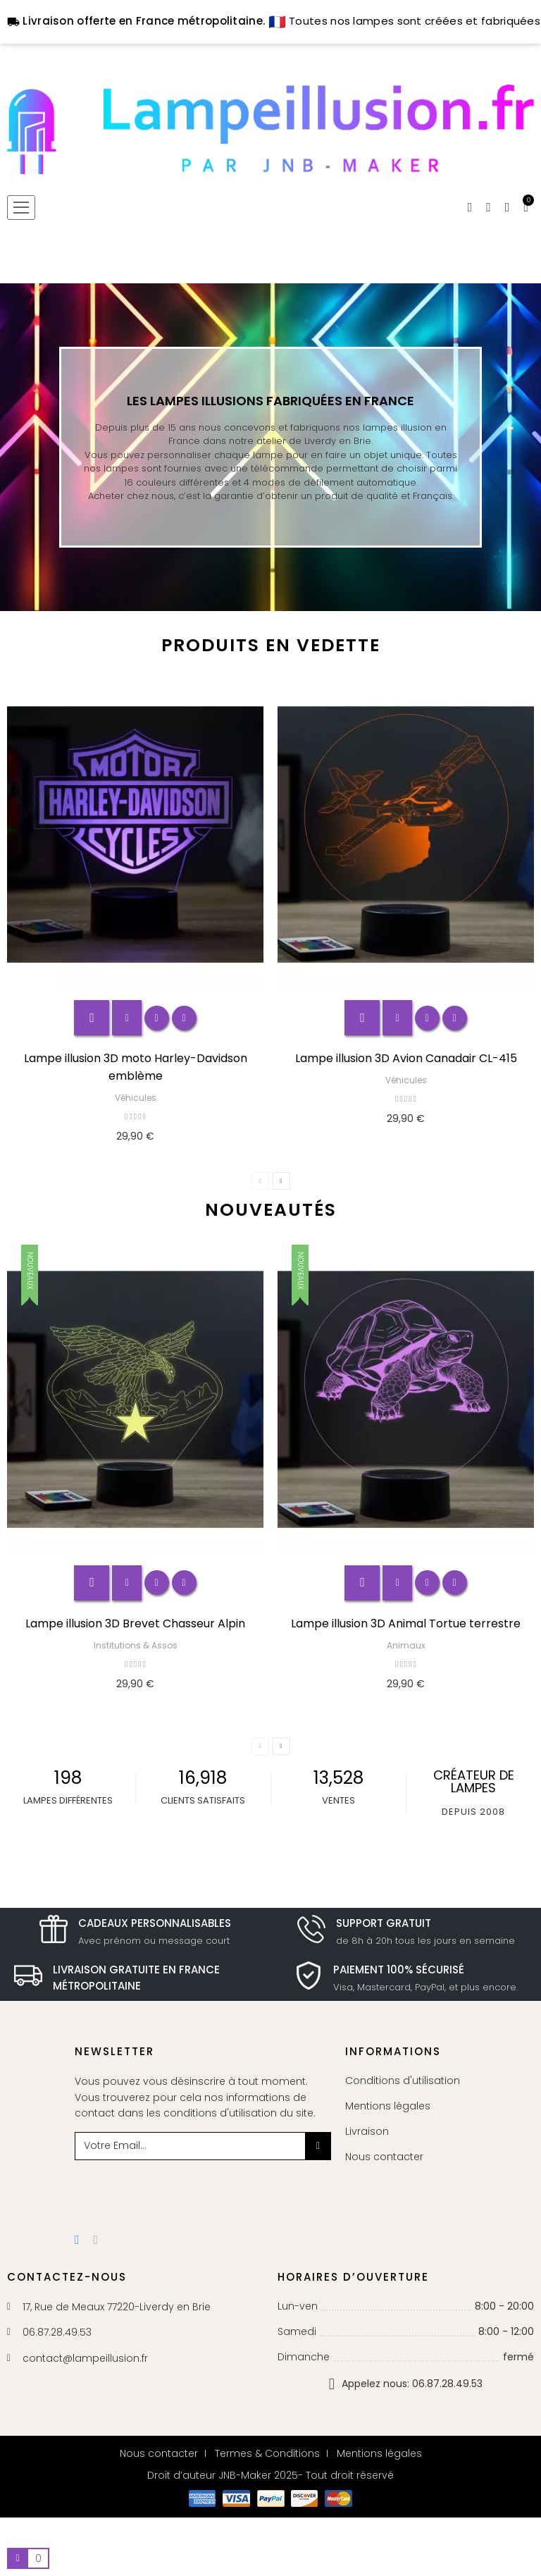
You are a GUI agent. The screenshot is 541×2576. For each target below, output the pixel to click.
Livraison (367, 2131)
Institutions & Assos (136, 1645)
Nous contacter (384, 2157)
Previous (260, 1181)
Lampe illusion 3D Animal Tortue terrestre (406, 1623)
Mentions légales (387, 2106)
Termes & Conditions (267, 2453)
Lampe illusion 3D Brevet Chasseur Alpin (135, 1623)
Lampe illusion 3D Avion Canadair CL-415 (406, 1058)
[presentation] (189, 2187)
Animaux (406, 1645)
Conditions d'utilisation (402, 2080)
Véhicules (135, 1098)
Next (281, 1181)
